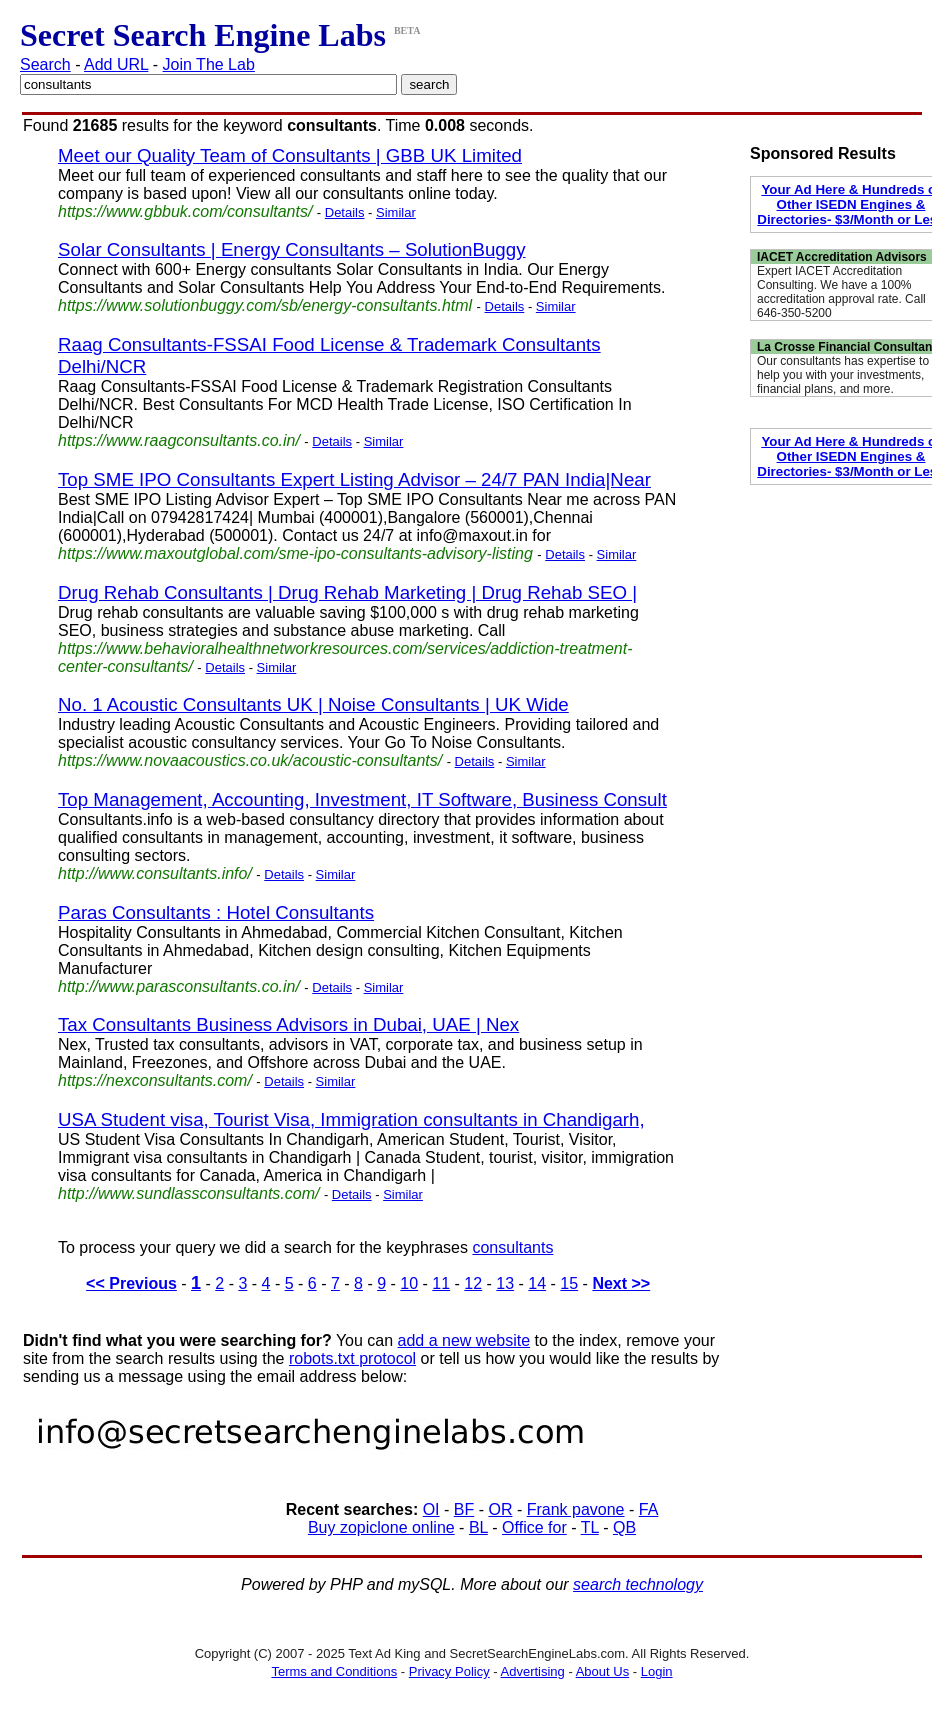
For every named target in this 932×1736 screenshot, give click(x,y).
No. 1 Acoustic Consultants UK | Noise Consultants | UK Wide (313, 704)
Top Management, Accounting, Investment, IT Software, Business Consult (362, 799)
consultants (512, 1247)
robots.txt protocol (352, 1358)
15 (569, 1283)
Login (657, 1671)
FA (649, 1509)
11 (441, 1283)
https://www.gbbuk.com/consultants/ (185, 211)
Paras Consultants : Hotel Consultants (216, 912)
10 (409, 1283)
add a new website (464, 1340)
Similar (396, 212)
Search (45, 64)
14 (537, 1283)
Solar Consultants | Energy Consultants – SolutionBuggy (292, 249)
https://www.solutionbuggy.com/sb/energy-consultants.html (265, 305)
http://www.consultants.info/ (155, 873)
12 (473, 1283)
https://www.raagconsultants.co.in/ (179, 440)
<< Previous (131, 1283)
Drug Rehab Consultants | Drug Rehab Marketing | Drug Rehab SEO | (347, 592)
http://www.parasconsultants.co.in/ (179, 986)
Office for (534, 1527)
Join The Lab (209, 64)
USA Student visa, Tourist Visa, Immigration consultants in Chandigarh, (351, 1119)
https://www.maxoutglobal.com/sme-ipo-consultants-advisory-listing (295, 553)
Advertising (533, 1671)
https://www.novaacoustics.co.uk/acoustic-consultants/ (250, 760)
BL (478, 1527)
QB (624, 1527)
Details (345, 212)
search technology (638, 1584)
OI (431, 1509)
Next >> (621, 1283)
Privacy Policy (449, 1671)
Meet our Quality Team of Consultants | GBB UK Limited (290, 155)
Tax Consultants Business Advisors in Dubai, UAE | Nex (288, 1024)
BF (464, 1509)
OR (500, 1509)
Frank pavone (576, 1509)
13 (505, 1283)
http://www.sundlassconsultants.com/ (188, 1193)
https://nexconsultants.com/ (155, 1080)
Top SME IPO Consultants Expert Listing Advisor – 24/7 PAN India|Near (354, 479)
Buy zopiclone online (381, 1527)
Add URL (116, 64)
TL (590, 1527)
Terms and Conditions (334, 1671)
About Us (602, 1671)
